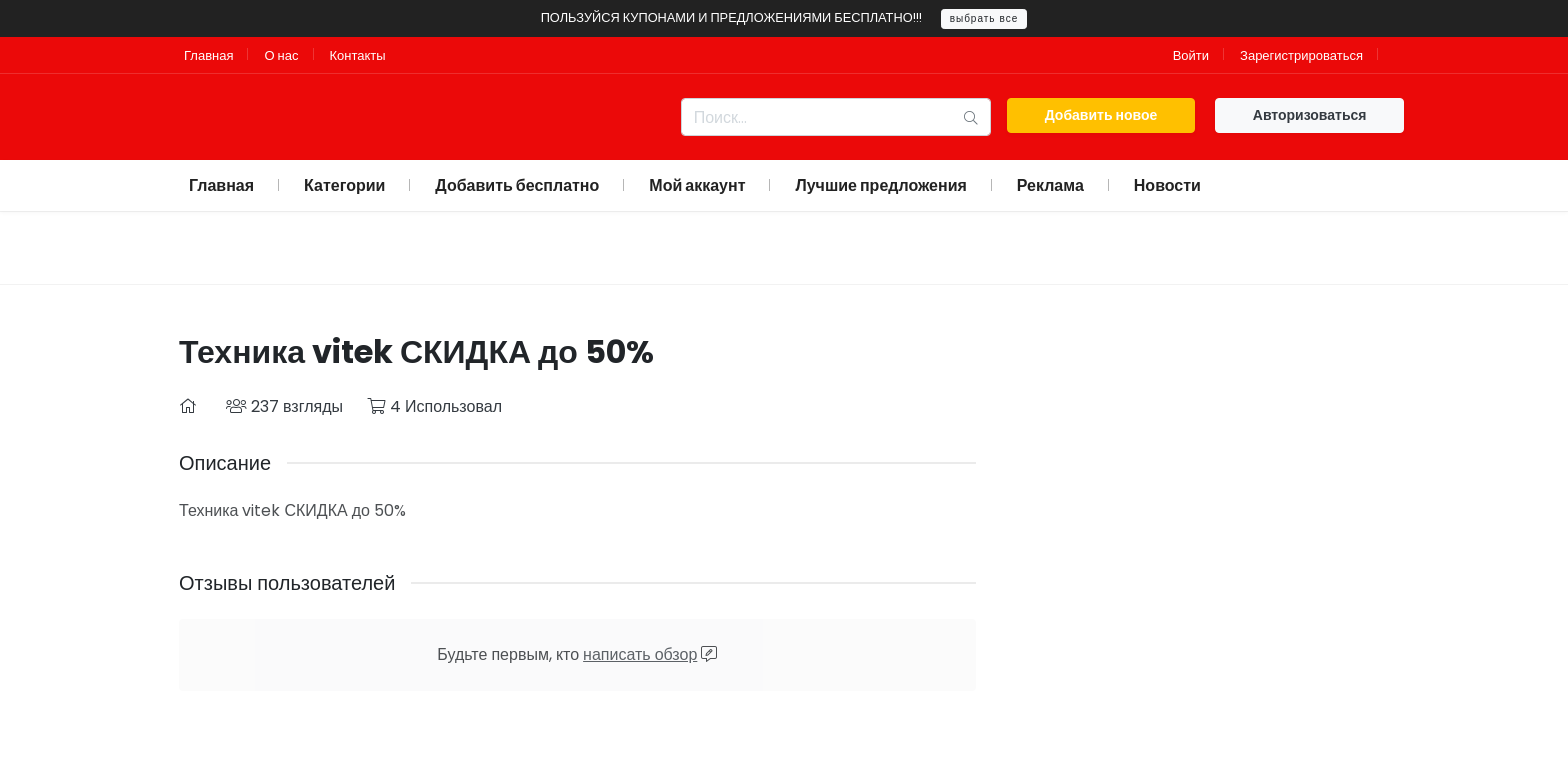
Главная (208, 55)
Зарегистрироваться (1301, 55)
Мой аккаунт (697, 185)
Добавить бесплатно (517, 185)
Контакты (358, 55)
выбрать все (984, 18)
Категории (344, 185)
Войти (1191, 55)
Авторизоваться (1310, 115)
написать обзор (640, 654)
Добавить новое (1101, 115)
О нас (281, 55)
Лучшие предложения (880, 185)
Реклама (1050, 185)
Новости (1167, 185)
